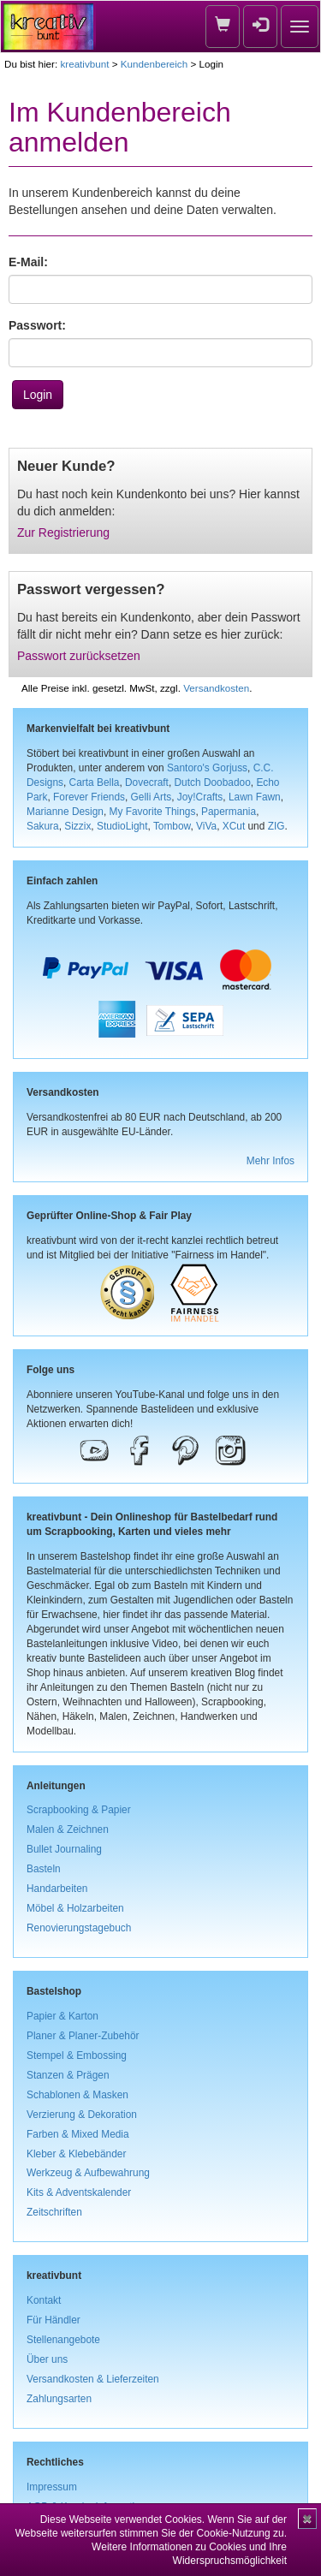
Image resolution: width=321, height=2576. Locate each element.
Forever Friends (89, 797)
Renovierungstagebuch (79, 1928)
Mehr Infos (270, 1161)
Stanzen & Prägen (68, 2075)
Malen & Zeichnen (68, 1829)
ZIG (276, 826)
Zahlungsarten (59, 2399)
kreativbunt (84, 63)
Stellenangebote (63, 2340)
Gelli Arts (151, 797)
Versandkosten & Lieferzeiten (93, 2379)
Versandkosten (216, 687)
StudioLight (122, 826)
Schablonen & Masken (77, 2095)
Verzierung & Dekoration (82, 2115)
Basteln (44, 1869)
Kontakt (44, 2300)
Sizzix (77, 826)
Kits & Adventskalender (79, 2192)
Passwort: (37, 325)
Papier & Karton (62, 2016)
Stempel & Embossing (77, 2055)
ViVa (206, 826)
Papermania (228, 812)
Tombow (172, 826)
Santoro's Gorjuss (207, 768)
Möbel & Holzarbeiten (75, 1908)
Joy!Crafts (200, 797)
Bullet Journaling (64, 1849)
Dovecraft (147, 782)
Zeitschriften (54, 2212)
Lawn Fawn (255, 797)
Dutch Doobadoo (213, 782)
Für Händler (53, 2320)
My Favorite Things (153, 812)
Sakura (43, 826)
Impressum (52, 2487)
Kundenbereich (154, 63)
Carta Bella (94, 782)
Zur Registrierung (63, 532)
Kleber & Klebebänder (76, 2154)
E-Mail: (28, 262)
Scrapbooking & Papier (79, 1810)
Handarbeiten (57, 1889)
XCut (234, 826)
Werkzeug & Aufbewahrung (88, 2173)
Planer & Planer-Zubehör (83, 2036)
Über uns (47, 2359)
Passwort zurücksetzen (78, 656)
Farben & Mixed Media (78, 2134)
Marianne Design (65, 812)
